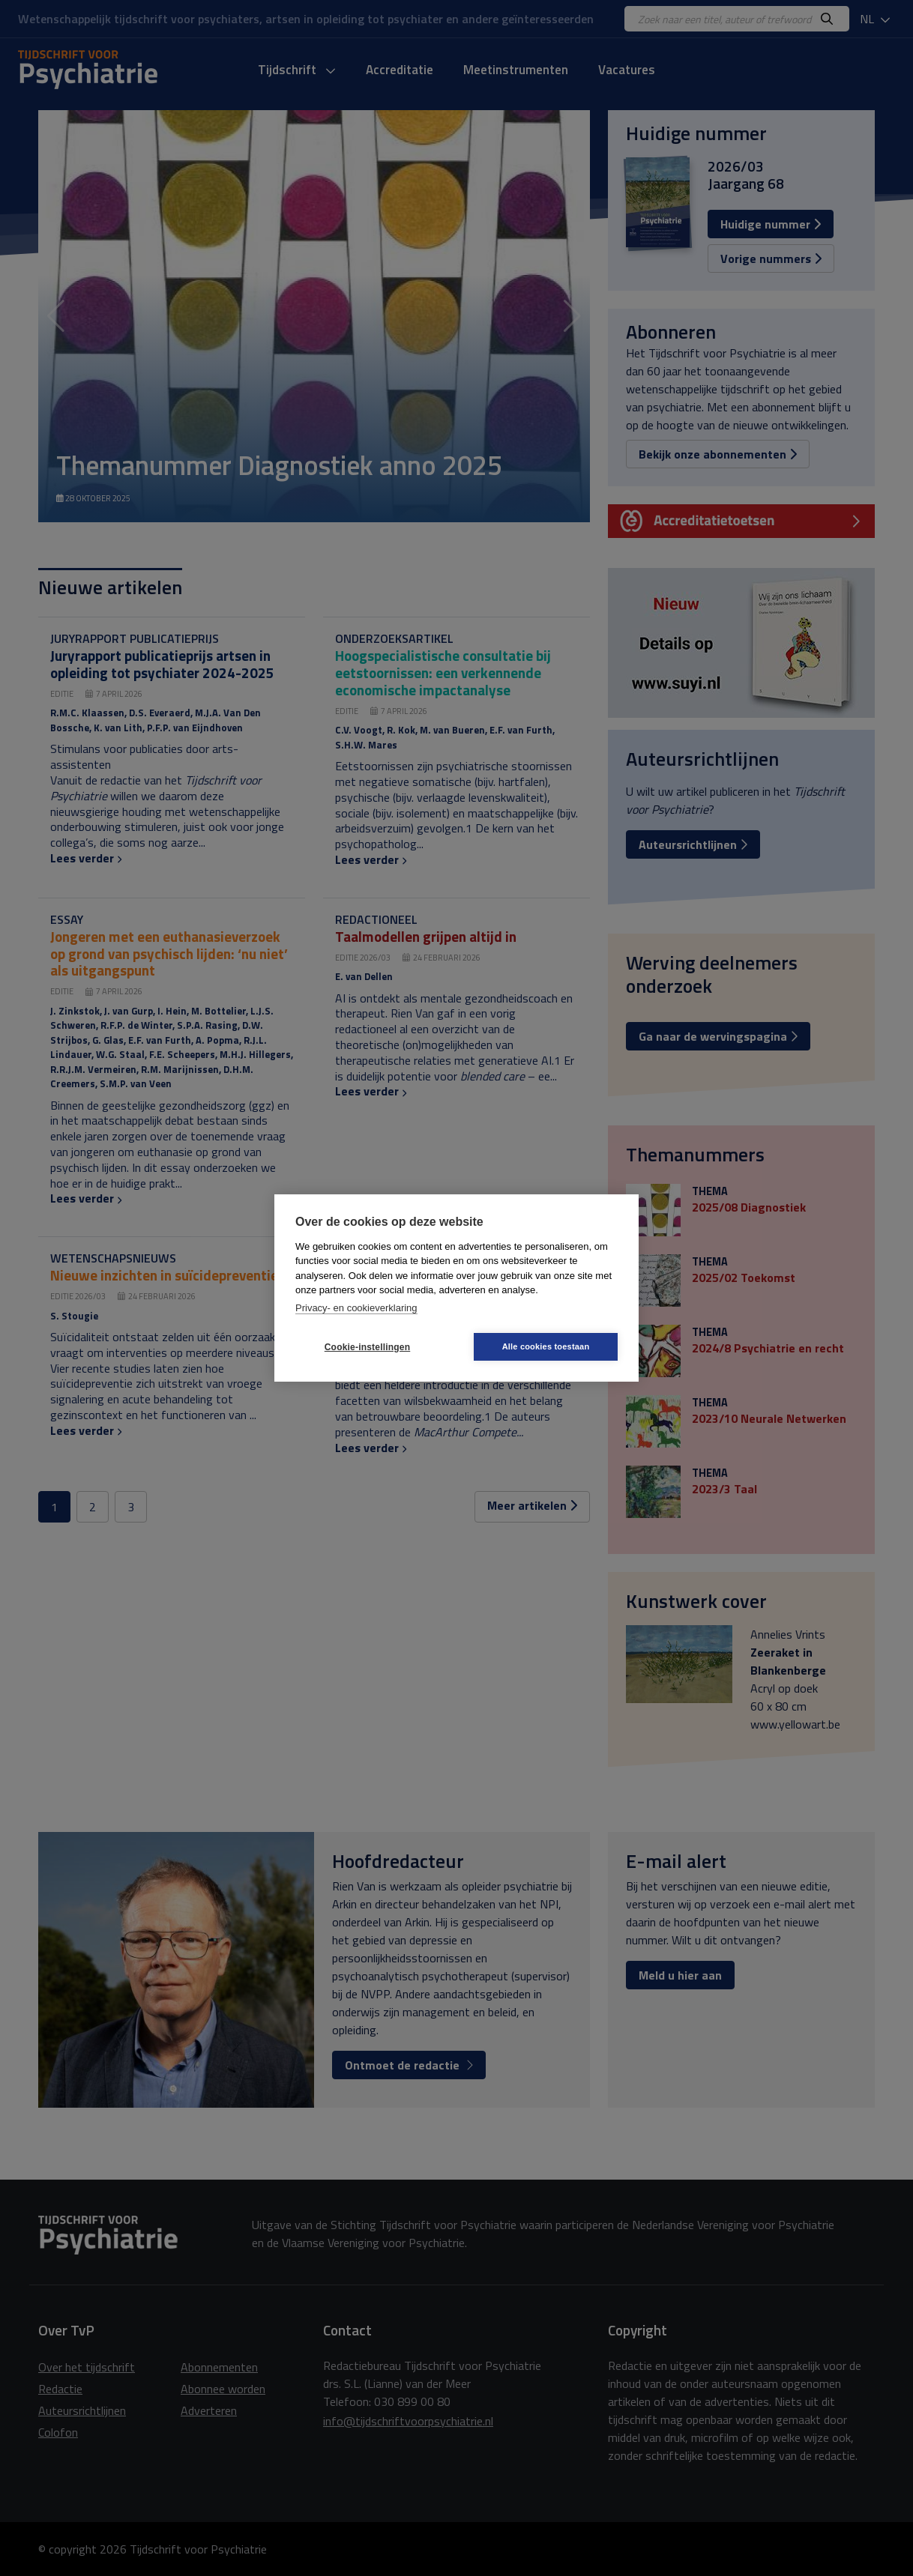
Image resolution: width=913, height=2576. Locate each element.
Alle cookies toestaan (546, 1346)
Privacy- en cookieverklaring (356, 1307)
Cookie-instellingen (367, 1347)
